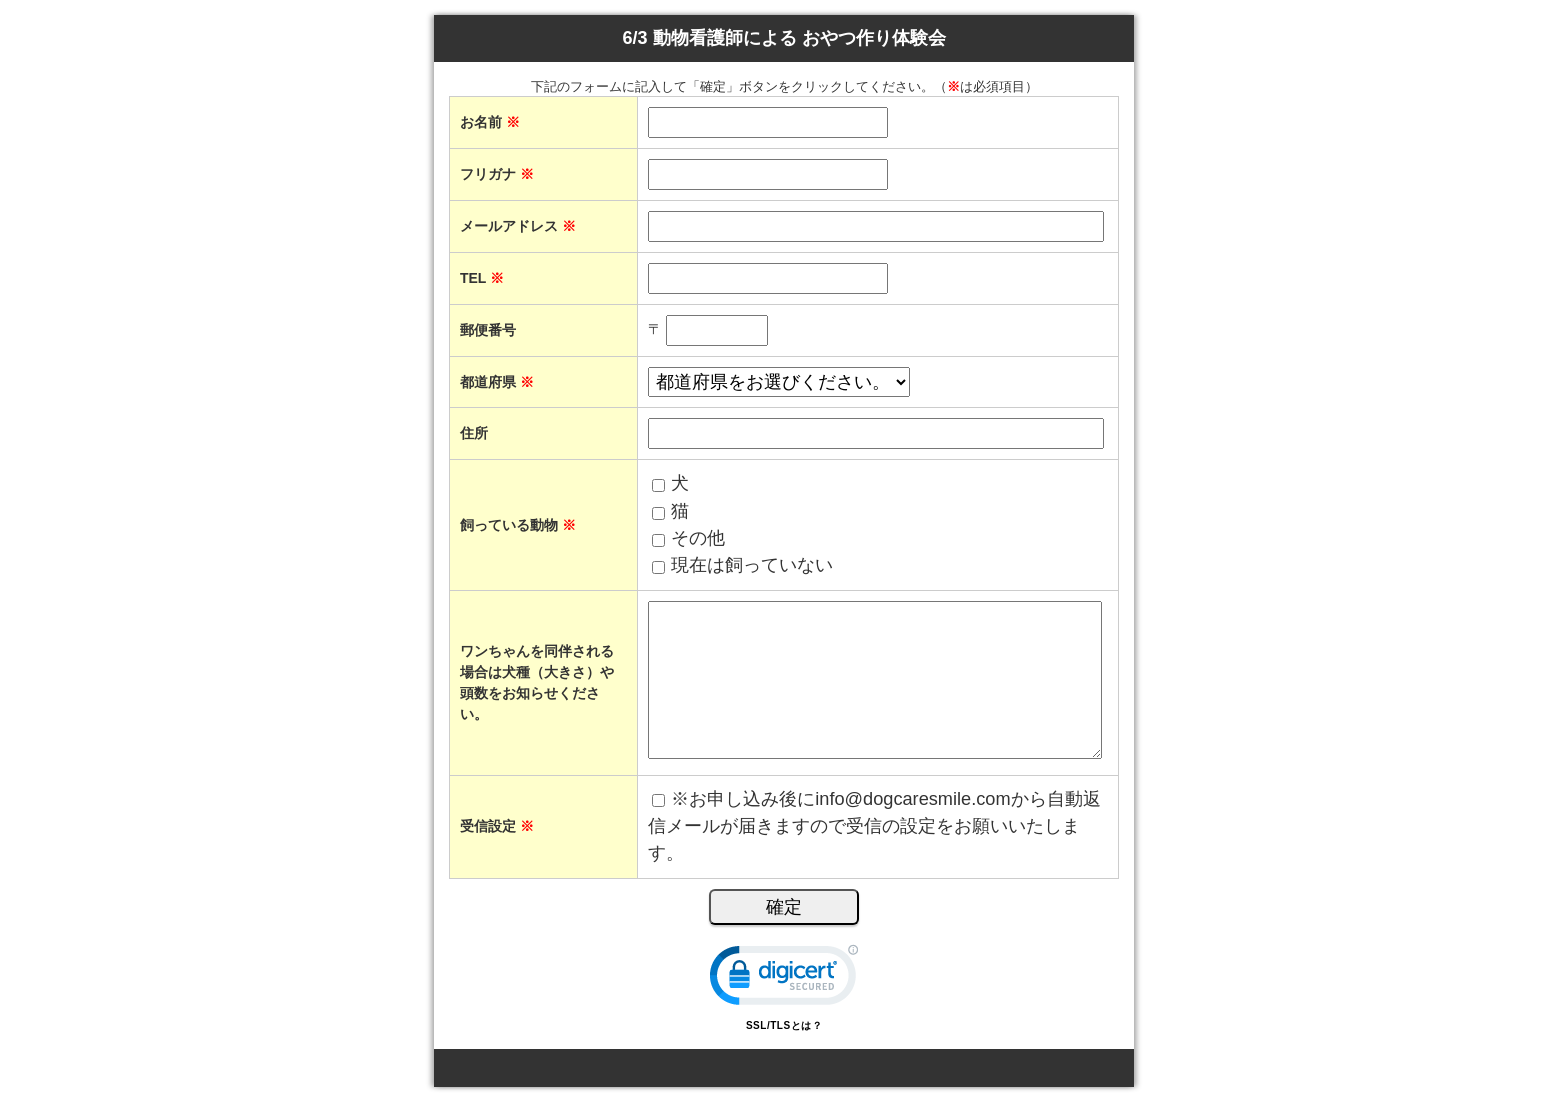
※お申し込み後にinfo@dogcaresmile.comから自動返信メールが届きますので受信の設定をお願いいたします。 (874, 826)
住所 (474, 433)
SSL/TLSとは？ (784, 1025)
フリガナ (497, 174)
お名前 (490, 122)
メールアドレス (518, 226)
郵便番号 (488, 330)
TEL (482, 278)
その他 (698, 538)
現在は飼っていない (752, 565)
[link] (784, 979)
